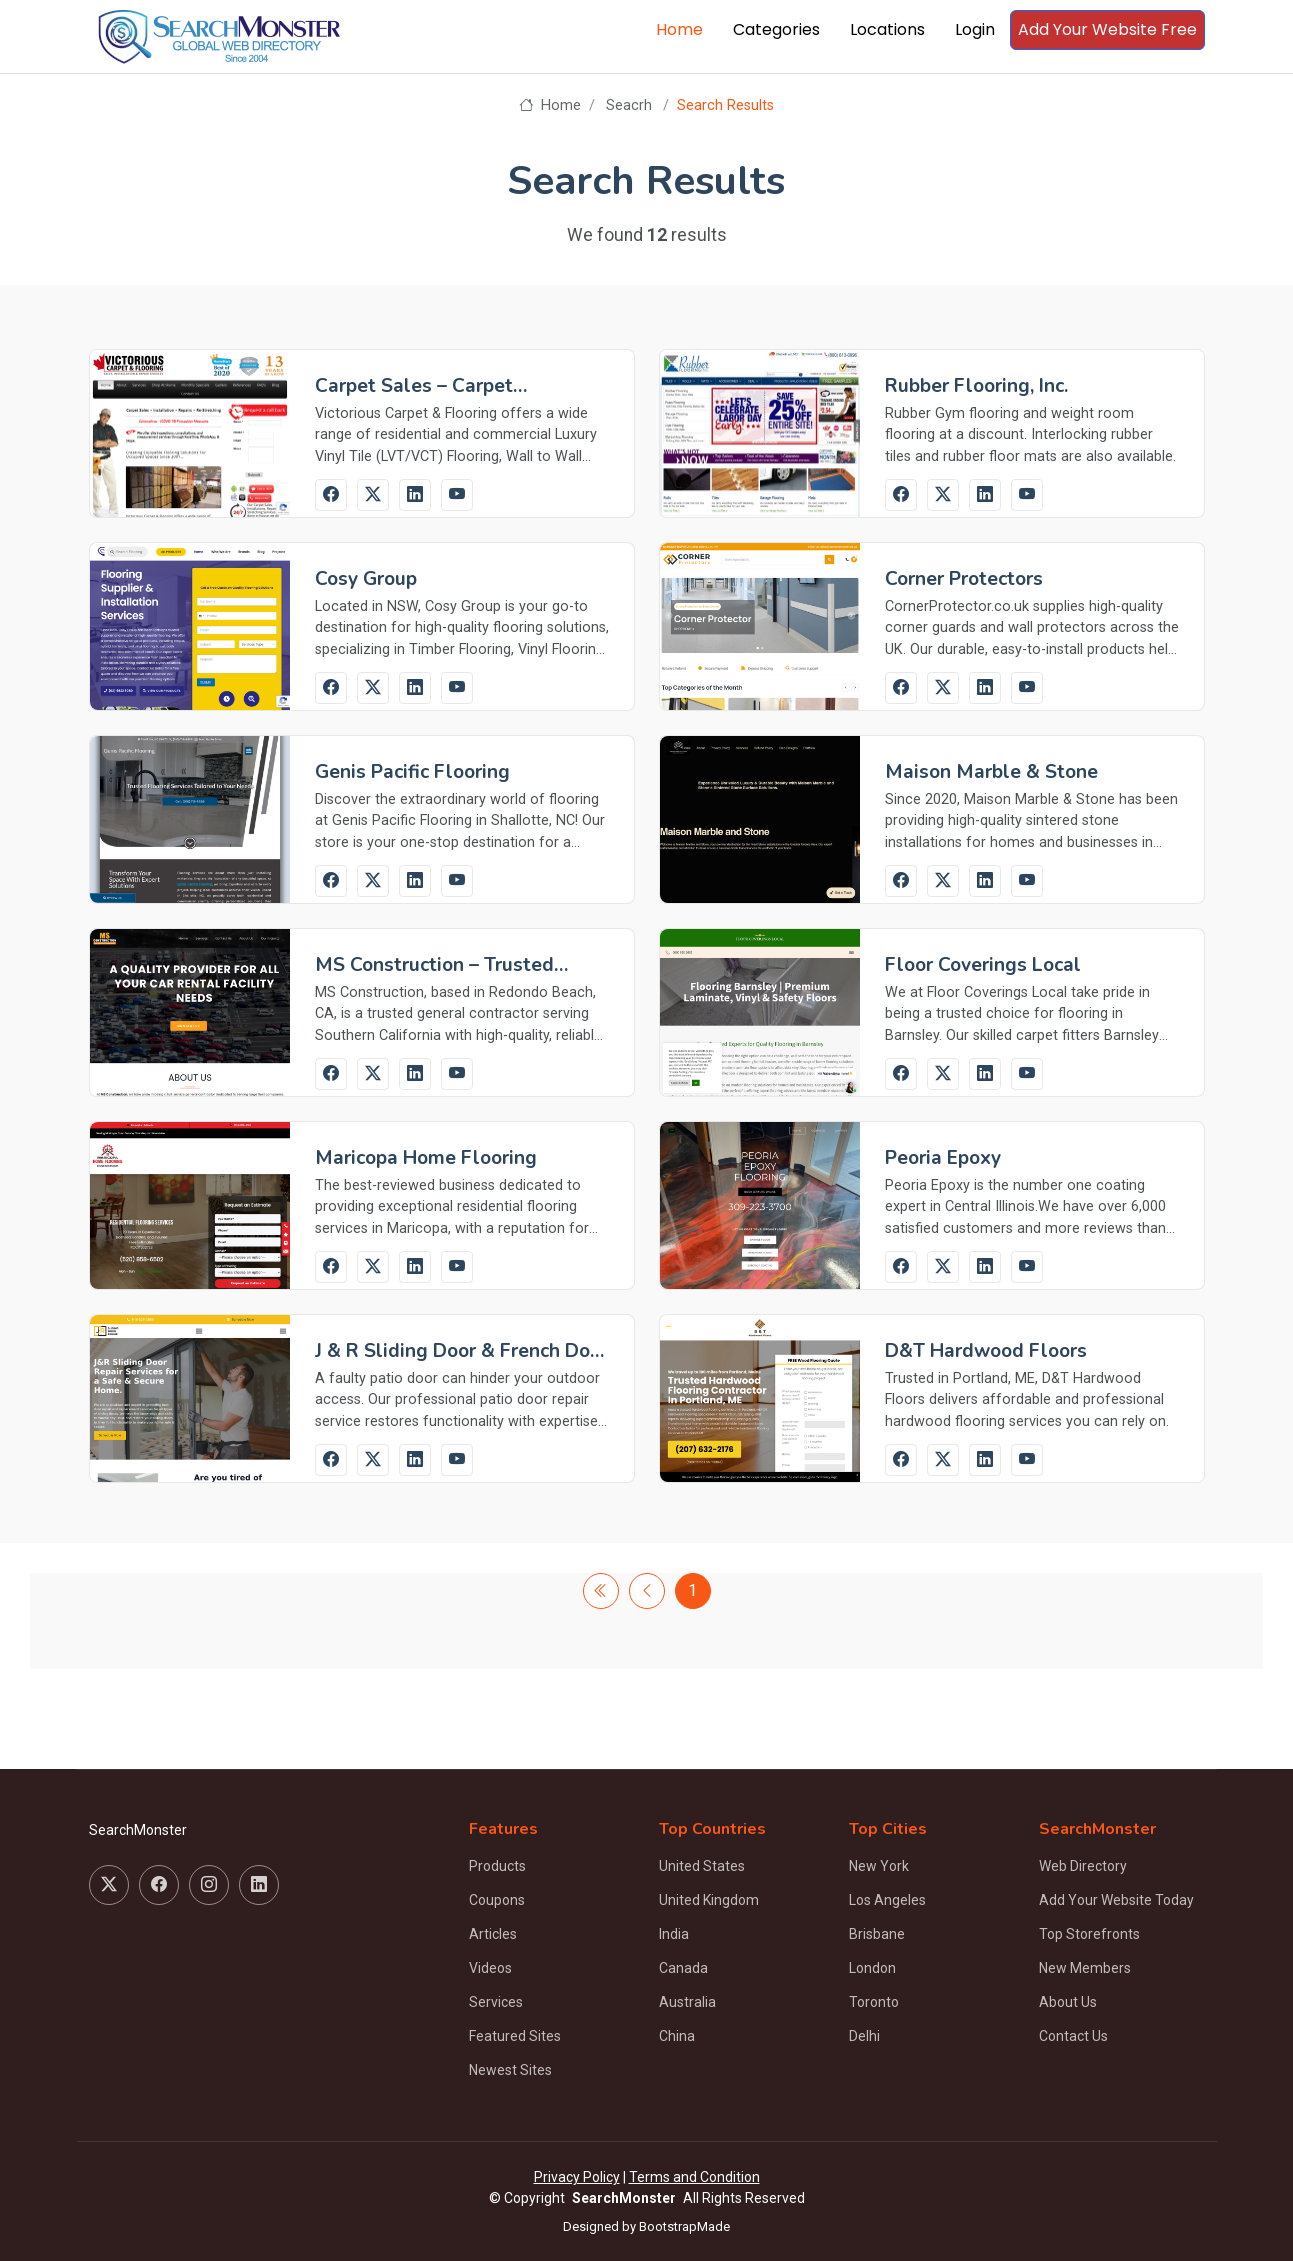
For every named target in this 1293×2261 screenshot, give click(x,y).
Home (679, 29)
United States (702, 1866)
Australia (687, 2002)
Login (975, 29)
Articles (493, 1934)
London (872, 1968)
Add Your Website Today (1116, 1900)
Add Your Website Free (1107, 29)
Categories (776, 29)
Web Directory (1083, 1866)
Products (497, 1866)
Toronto (874, 2002)
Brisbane (877, 1934)
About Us (1068, 2002)
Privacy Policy (577, 2177)
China (677, 2036)
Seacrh (629, 105)
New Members (1085, 1968)
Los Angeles (887, 1900)
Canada (683, 1968)
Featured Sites (515, 2036)
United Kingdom (709, 1900)
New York (879, 1866)
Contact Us (1073, 2036)
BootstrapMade (684, 2226)
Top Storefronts (1089, 1934)
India (674, 1934)
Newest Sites (510, 2070)
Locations (887, 29)
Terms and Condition (694, 2177)
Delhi (864, 2036)
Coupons (497, 1900)
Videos (490, 1968)
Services (496, 2002)
